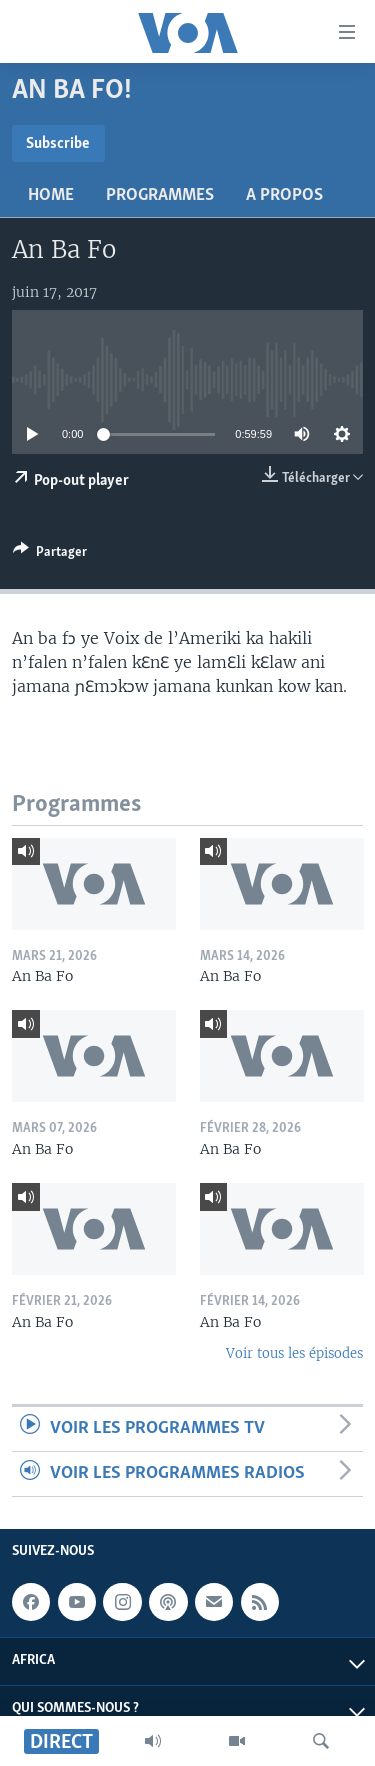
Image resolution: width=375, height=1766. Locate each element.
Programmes (160, 195)
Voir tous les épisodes (294, 1353)
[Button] (50, 555)
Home (51, 195)
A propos (284, 195)
